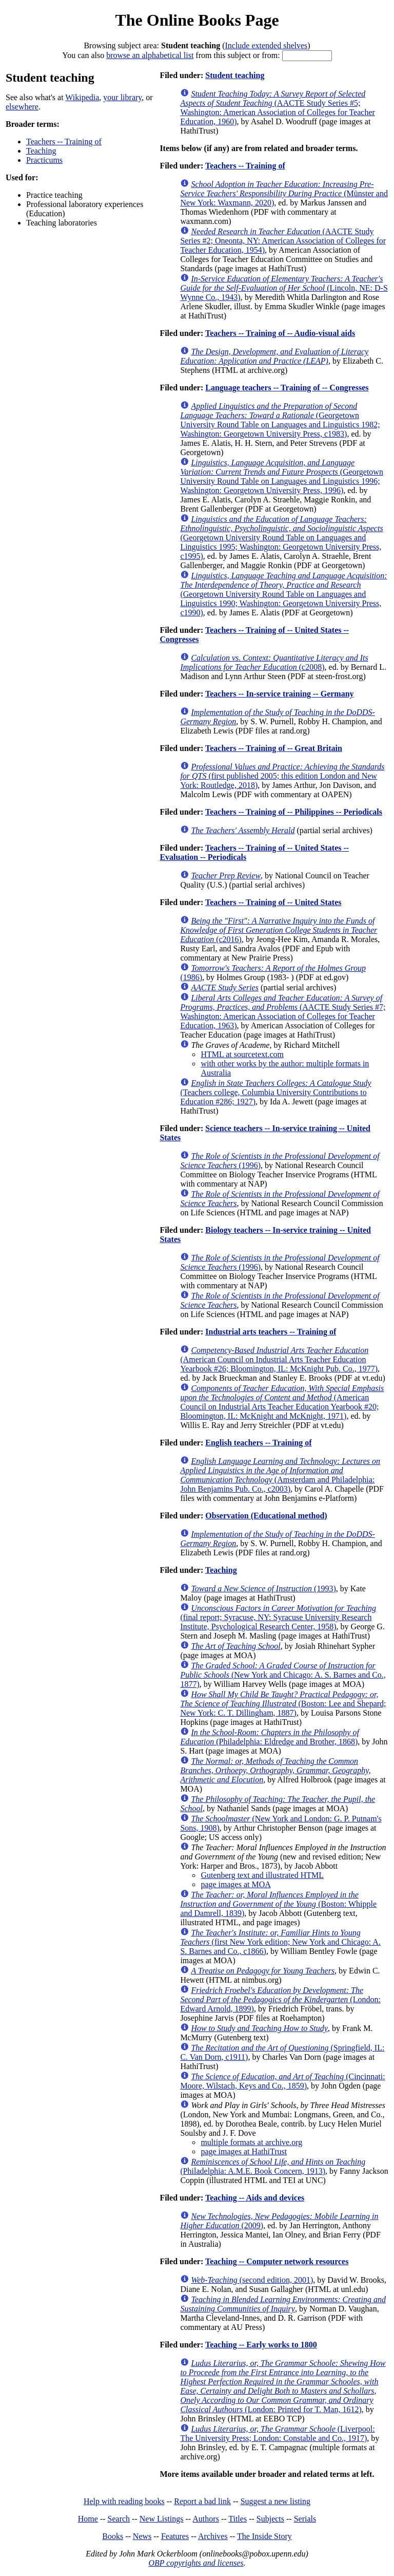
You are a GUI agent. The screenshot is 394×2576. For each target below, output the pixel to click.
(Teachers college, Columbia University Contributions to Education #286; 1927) (275, 1092)
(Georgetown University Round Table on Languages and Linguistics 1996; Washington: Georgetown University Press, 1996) (281, 476)
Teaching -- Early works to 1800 (261, 2344)
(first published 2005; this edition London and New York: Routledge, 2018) (282, 775)
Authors (205, 2518)
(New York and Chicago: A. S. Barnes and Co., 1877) (282, 1674)
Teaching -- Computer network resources (276, 2261)
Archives (213, 2536)
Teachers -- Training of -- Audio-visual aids (280, 333)
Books (112, 2536)
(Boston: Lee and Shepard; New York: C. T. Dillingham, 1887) (283, 1703)
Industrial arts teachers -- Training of (270, 1331)
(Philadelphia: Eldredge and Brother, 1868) (269, 1737)
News (142, 2536)
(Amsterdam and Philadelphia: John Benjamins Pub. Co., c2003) (280, 1475)
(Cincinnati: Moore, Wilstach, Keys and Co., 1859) (282, 2081)
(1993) (263, 1588)
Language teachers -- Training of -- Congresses (286, 387)
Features (175, 2536)
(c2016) (278, 930)
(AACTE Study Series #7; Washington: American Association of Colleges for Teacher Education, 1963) (282, 1011)
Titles (237, 2518)
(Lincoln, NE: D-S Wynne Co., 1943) (283, 288)
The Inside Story (264, 2536)
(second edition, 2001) (252, 2280)
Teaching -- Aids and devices (254, 2197)
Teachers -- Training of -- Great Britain (273, 748)
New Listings (162, 2518)
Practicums (44, 160)
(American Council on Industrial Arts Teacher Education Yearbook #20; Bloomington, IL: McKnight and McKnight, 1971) (282, 1402)
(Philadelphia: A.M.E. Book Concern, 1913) (272, 2166)
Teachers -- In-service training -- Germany (279, 693)
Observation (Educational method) (266, 1515)
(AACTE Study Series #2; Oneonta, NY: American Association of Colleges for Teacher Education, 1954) (283, 240)
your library (122, 97)
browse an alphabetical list (149, 55)
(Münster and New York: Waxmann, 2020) (284, 193)
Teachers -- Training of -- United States (273, 902)
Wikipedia (82, 97)
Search (119, 2518)
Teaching (41, 150)
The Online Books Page (197, 20)
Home (88, 2518)
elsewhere (22, 106)
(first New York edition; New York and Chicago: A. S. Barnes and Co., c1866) (280, 1941)
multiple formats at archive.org (251, 2142)
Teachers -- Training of (64, 141)
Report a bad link (202, 2501)
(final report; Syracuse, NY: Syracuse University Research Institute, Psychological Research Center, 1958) (278, 1617)
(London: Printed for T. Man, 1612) (282, 2386)
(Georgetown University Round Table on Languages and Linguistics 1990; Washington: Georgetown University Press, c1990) (283, 594)
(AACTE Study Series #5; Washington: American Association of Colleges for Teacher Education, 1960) (277, 107)
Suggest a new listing (275, 2501)
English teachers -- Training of (258, 1442)
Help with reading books (124, 2501)
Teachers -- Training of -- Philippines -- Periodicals (293, 811)
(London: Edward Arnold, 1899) (280, 1999)
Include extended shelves (266, 45)
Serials (305, 2518)
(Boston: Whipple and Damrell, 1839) (278, 1903)
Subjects (270, 2518)
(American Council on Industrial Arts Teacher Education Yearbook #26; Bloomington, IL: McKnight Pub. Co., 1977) (279, 1359)
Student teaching (234, 75)
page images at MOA (235, 1884)
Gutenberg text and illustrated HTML (262, 1875)
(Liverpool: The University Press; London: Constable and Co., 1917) (277, 2433)
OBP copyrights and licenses (195, 2563)
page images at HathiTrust (244, 2151)
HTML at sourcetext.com (242, 1054)
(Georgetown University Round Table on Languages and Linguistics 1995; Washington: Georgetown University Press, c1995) (281, 537)
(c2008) (274, 662)
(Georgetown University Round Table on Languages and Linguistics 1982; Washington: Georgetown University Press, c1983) (280, 420)
